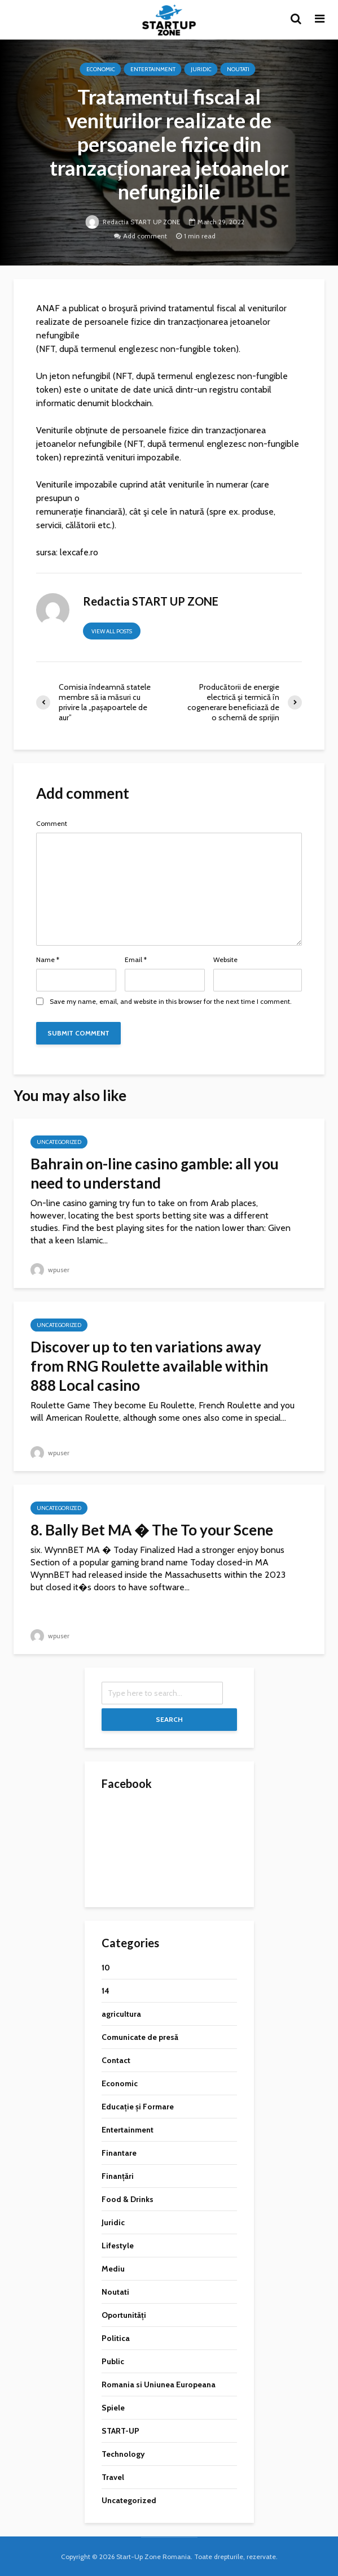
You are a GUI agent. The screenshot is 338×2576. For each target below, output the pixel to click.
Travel (113, 2477)
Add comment (145, 236)
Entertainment (152, 69)
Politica (116, 2338)
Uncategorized (59, 1142)
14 (105, 1991)
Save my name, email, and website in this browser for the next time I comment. (171, 1001)
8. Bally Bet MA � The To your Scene (151, 1530)
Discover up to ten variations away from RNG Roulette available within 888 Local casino (149, 1366)
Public (113, 2361)
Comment (51, 823)
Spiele (113, 2408)
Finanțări (118, 2176)
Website (225, 959)
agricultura (121, 2014)
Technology (123, 2454)
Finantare (119, 2153)
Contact (116, 2060)
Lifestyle (118, 2245)
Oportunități (124, 2315)
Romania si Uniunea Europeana (159, 2384)
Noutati (238, 69)
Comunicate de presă (140, 2037)
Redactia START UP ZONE (133, 221)
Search (169, 1719)
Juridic (201, 69)
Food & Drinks (127, 2199)
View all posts (111, 631)
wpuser (49, 1269)
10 (106, 1968)
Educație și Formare (138, 2106)
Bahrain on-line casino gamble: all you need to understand (154, 1173)
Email (136, 959)
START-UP (120, 2431)
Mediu (113, 2269)
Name (47, 959)
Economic (100, 69)
